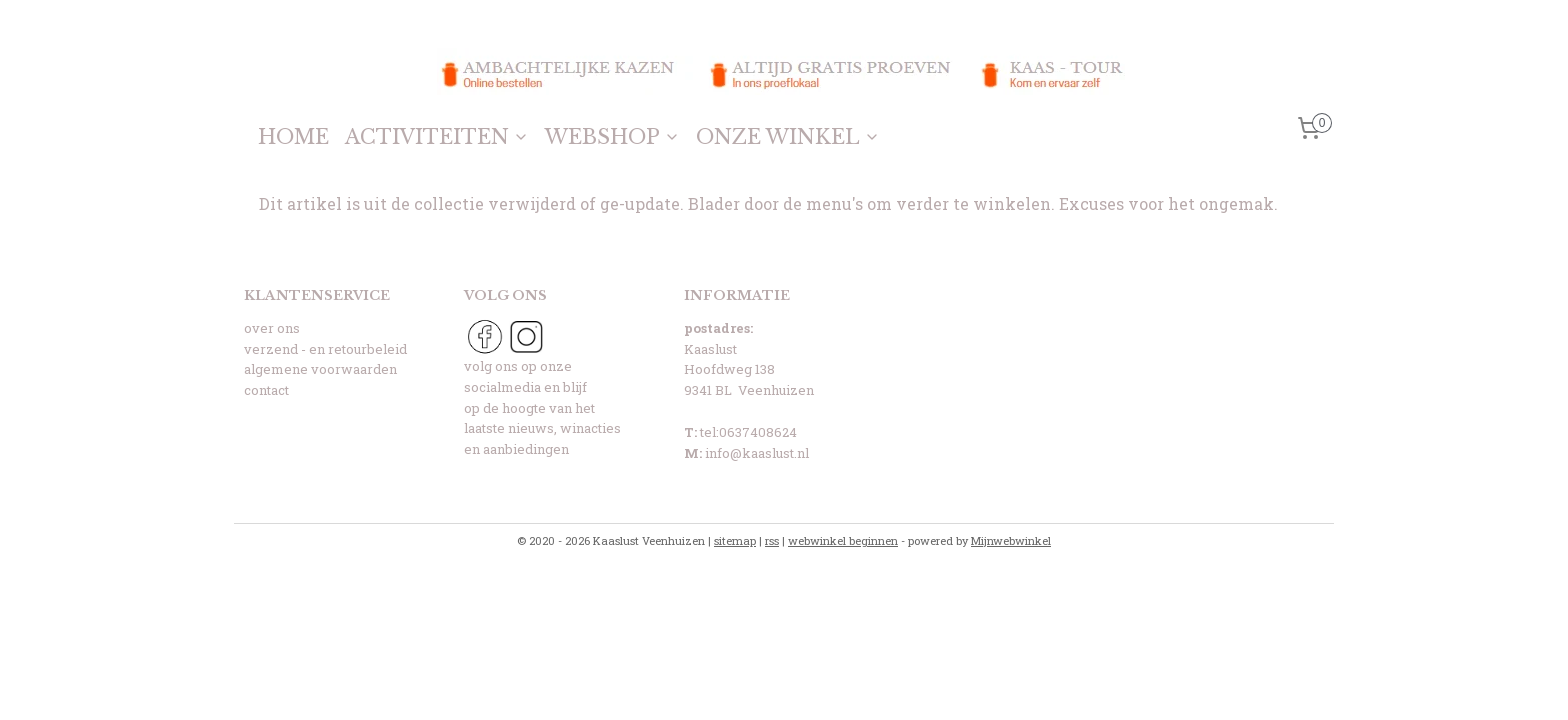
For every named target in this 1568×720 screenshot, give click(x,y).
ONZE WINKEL (788, 137)
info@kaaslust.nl (757, 453)
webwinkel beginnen (843, 540)
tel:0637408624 (748, 432)
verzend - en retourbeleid (325, 349)
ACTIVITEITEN (437, 137)
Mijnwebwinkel (1011, 540)
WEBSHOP (612, 137)
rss (772, 540)
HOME (293, 137)
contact (266, 390)
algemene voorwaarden (320, 369)
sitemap (735, 540)
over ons (272, 328)
